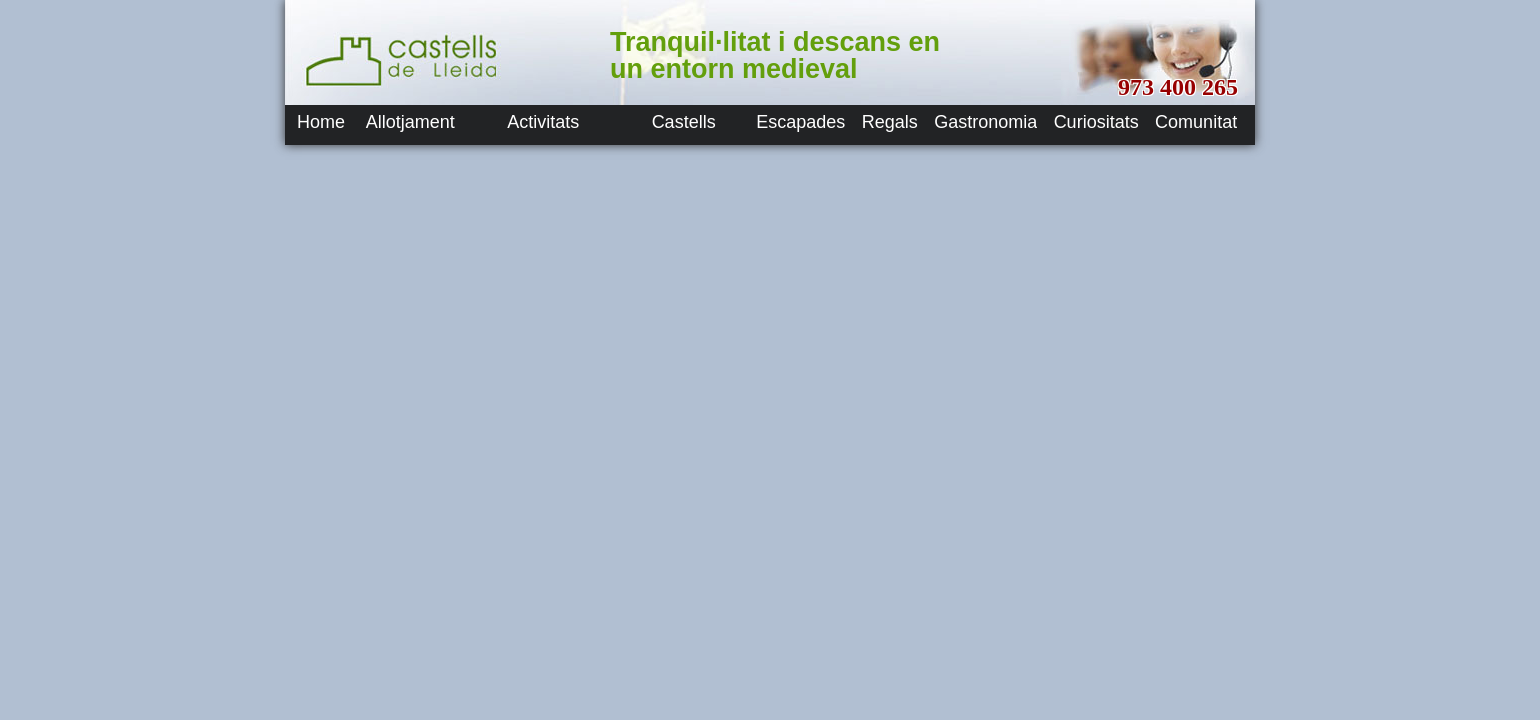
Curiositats (1096, 122)
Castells (684, 122)
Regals (890, 122)
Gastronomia (985, 122)
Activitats (543, 122)
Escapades (800, 122)
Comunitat (1196, 122)
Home (321, 122)
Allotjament (410, 122)
